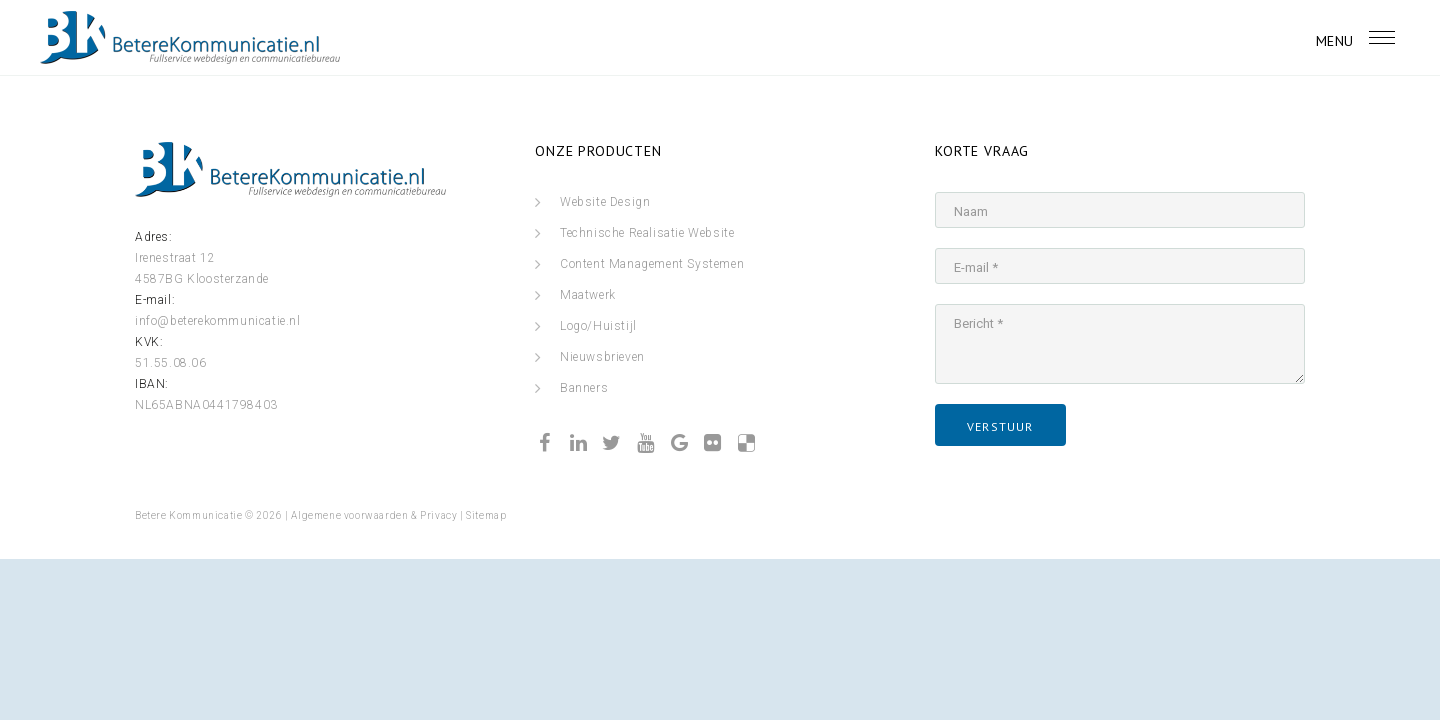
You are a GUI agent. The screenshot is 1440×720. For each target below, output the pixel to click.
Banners (584, 388)
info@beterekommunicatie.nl (218, 321)
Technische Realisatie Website (647, 233)
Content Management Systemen (652, 264)
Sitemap (486, 515)
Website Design (605, 202)
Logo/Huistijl (598, 326)
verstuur (1000, 426)
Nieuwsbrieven (602, 357)
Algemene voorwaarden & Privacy (374, 515)
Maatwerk (588, 295)
